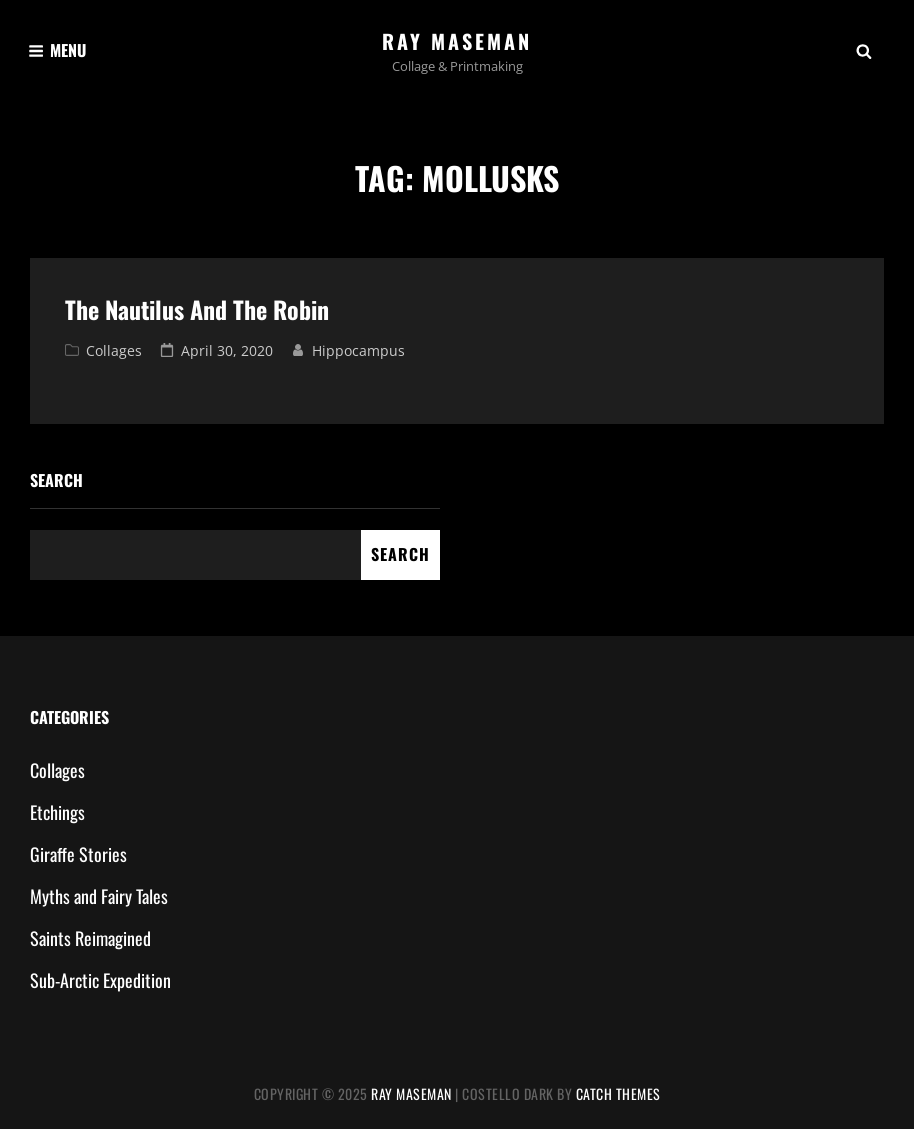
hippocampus (358, 350)
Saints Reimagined (90, 938)
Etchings (57, 812)
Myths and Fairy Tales (99, 896)
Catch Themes (618, 1093)
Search (56, 480)
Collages (114, 350)
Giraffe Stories (78, 854)
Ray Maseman (457, 41)
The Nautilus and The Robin (197, 309)
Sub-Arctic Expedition (100, 980)
